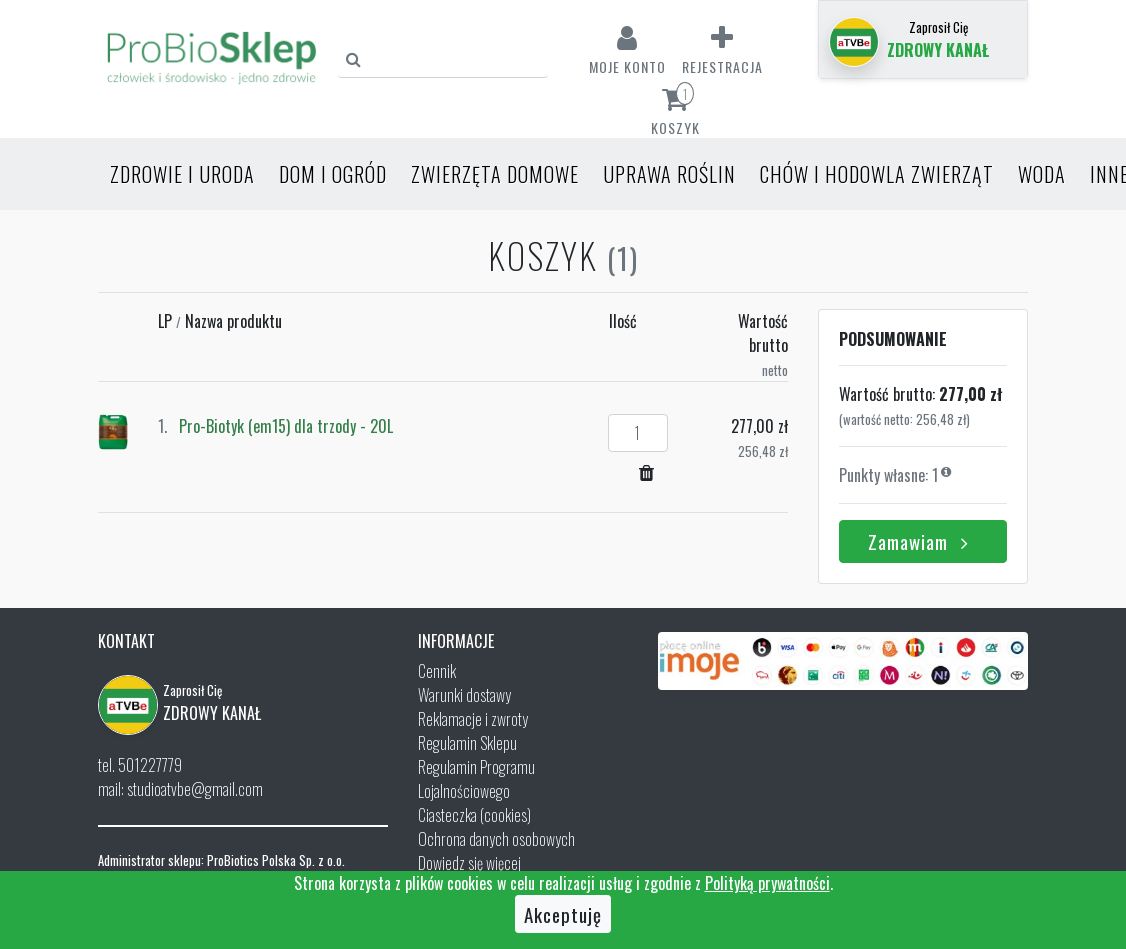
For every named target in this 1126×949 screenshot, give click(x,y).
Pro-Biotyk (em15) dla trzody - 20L (286, 426)
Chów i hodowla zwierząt (877, 174)
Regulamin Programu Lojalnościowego (476, 779)
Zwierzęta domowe (495, 174)
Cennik (437, 671)
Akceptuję (563, 914)
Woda (1042, 174)
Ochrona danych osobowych (496, 839)
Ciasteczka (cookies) (474, 815)
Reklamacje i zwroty (473, 719)
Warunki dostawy (464, 695)
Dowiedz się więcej (469, 863)
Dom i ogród (333, 174)
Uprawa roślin (669, 174)
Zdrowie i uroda (182, 174)
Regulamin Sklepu (467, 743)
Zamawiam (922, 541)
